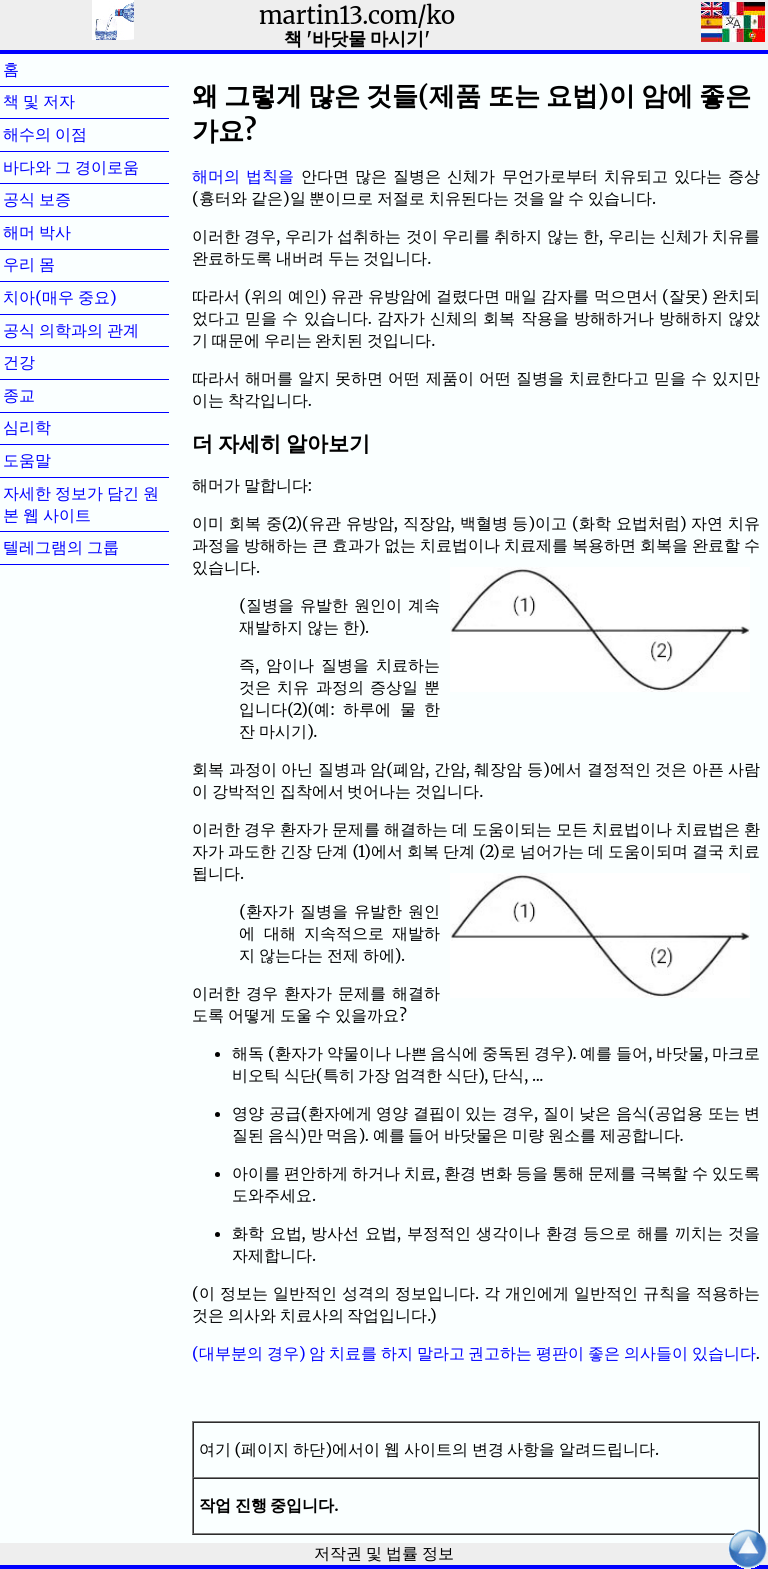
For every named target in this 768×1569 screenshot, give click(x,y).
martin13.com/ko (357, 15)
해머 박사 (69, 232)
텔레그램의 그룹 (61, 547)
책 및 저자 (71, 101)
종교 (51, 395)
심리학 (59, 427)
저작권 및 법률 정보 (383, 1553)
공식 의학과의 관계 (71, 330)
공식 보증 (69, 199)
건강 (51, 362)
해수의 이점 (77, 134)
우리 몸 (61, 264)
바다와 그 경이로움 (71, 167)
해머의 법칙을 (243, 176)
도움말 (59, 460)
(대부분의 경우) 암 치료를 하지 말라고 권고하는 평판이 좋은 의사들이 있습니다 (474, 1353)
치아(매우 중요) (60, 297)
